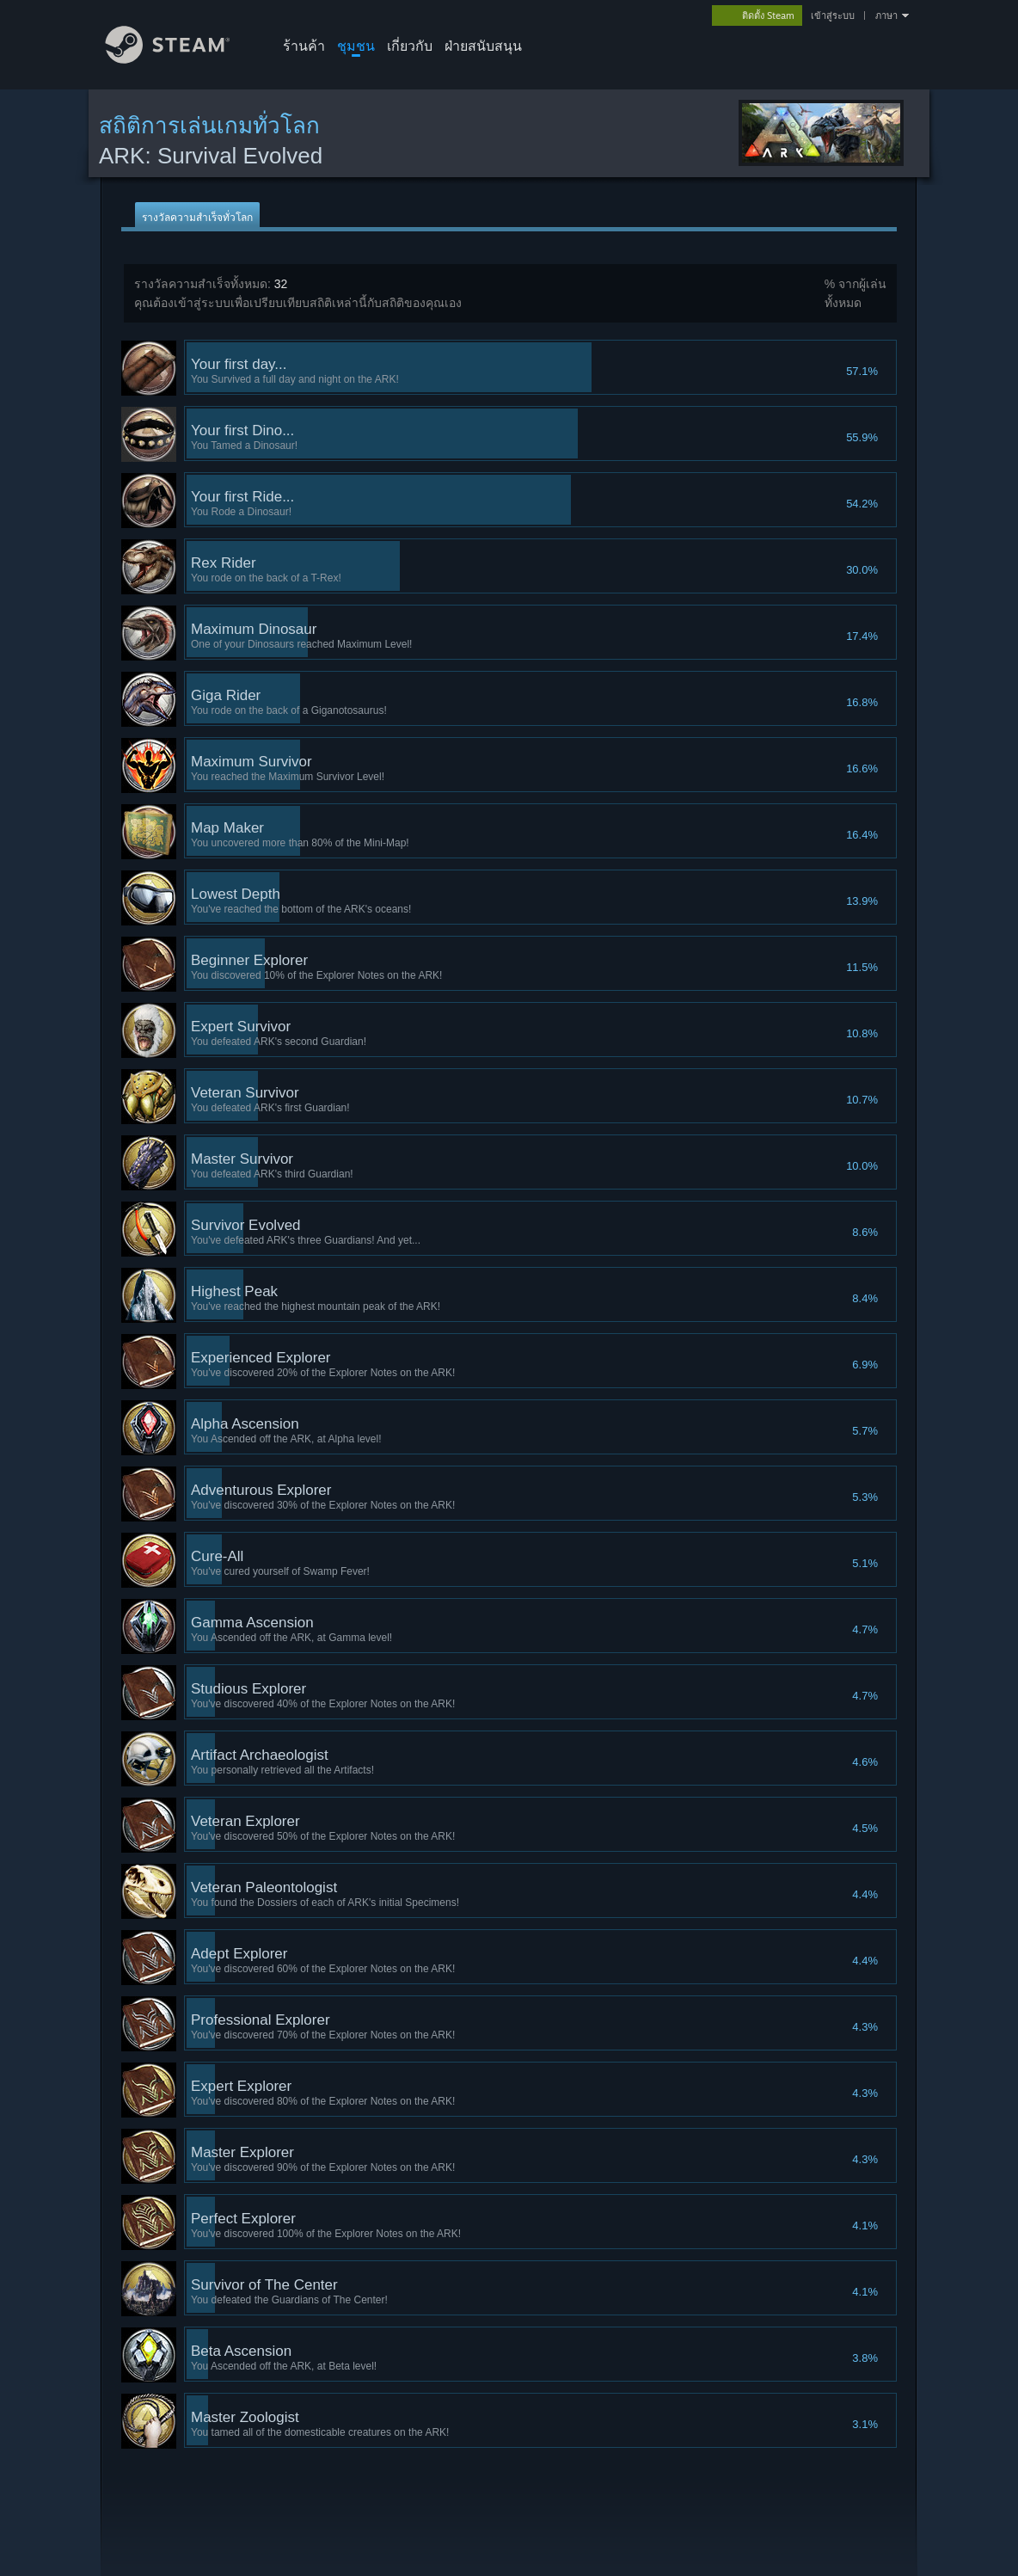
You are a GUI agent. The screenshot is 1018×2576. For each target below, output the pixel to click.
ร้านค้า (304, 45)
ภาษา (886, 15)
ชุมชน (356, 45)
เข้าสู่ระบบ (833, 15)
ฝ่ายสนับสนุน (483, 45)
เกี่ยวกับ (409, 45)
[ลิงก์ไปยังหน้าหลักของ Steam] (180, 59)
